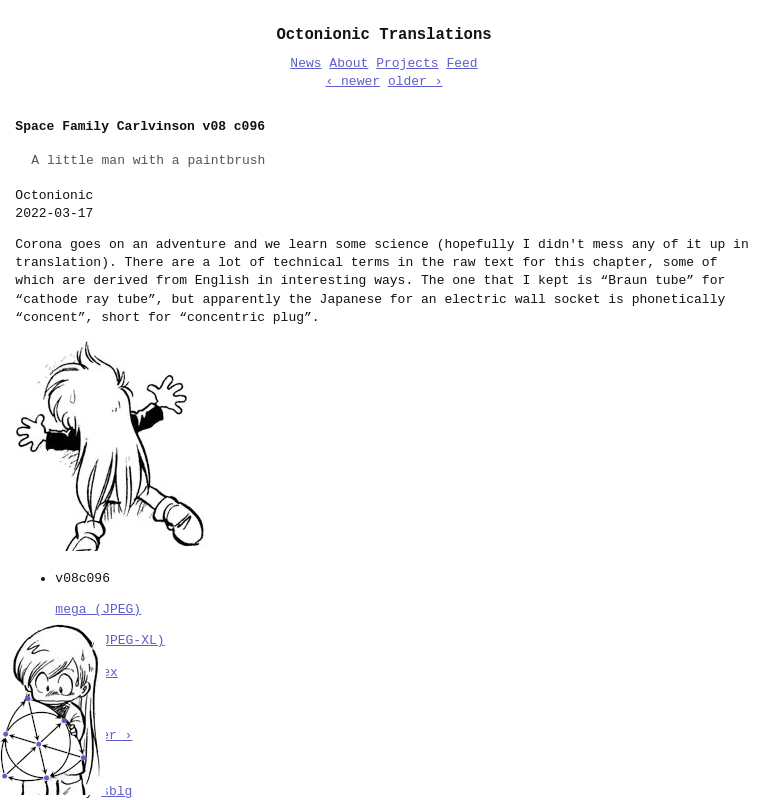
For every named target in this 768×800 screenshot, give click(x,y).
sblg (116, 790)
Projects (407, 64)
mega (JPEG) (98, 608)
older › (415, 82)
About (348, 64)
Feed (461, 64)
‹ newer (352, 82)
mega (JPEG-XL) (109, 639)
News (305, 64)
